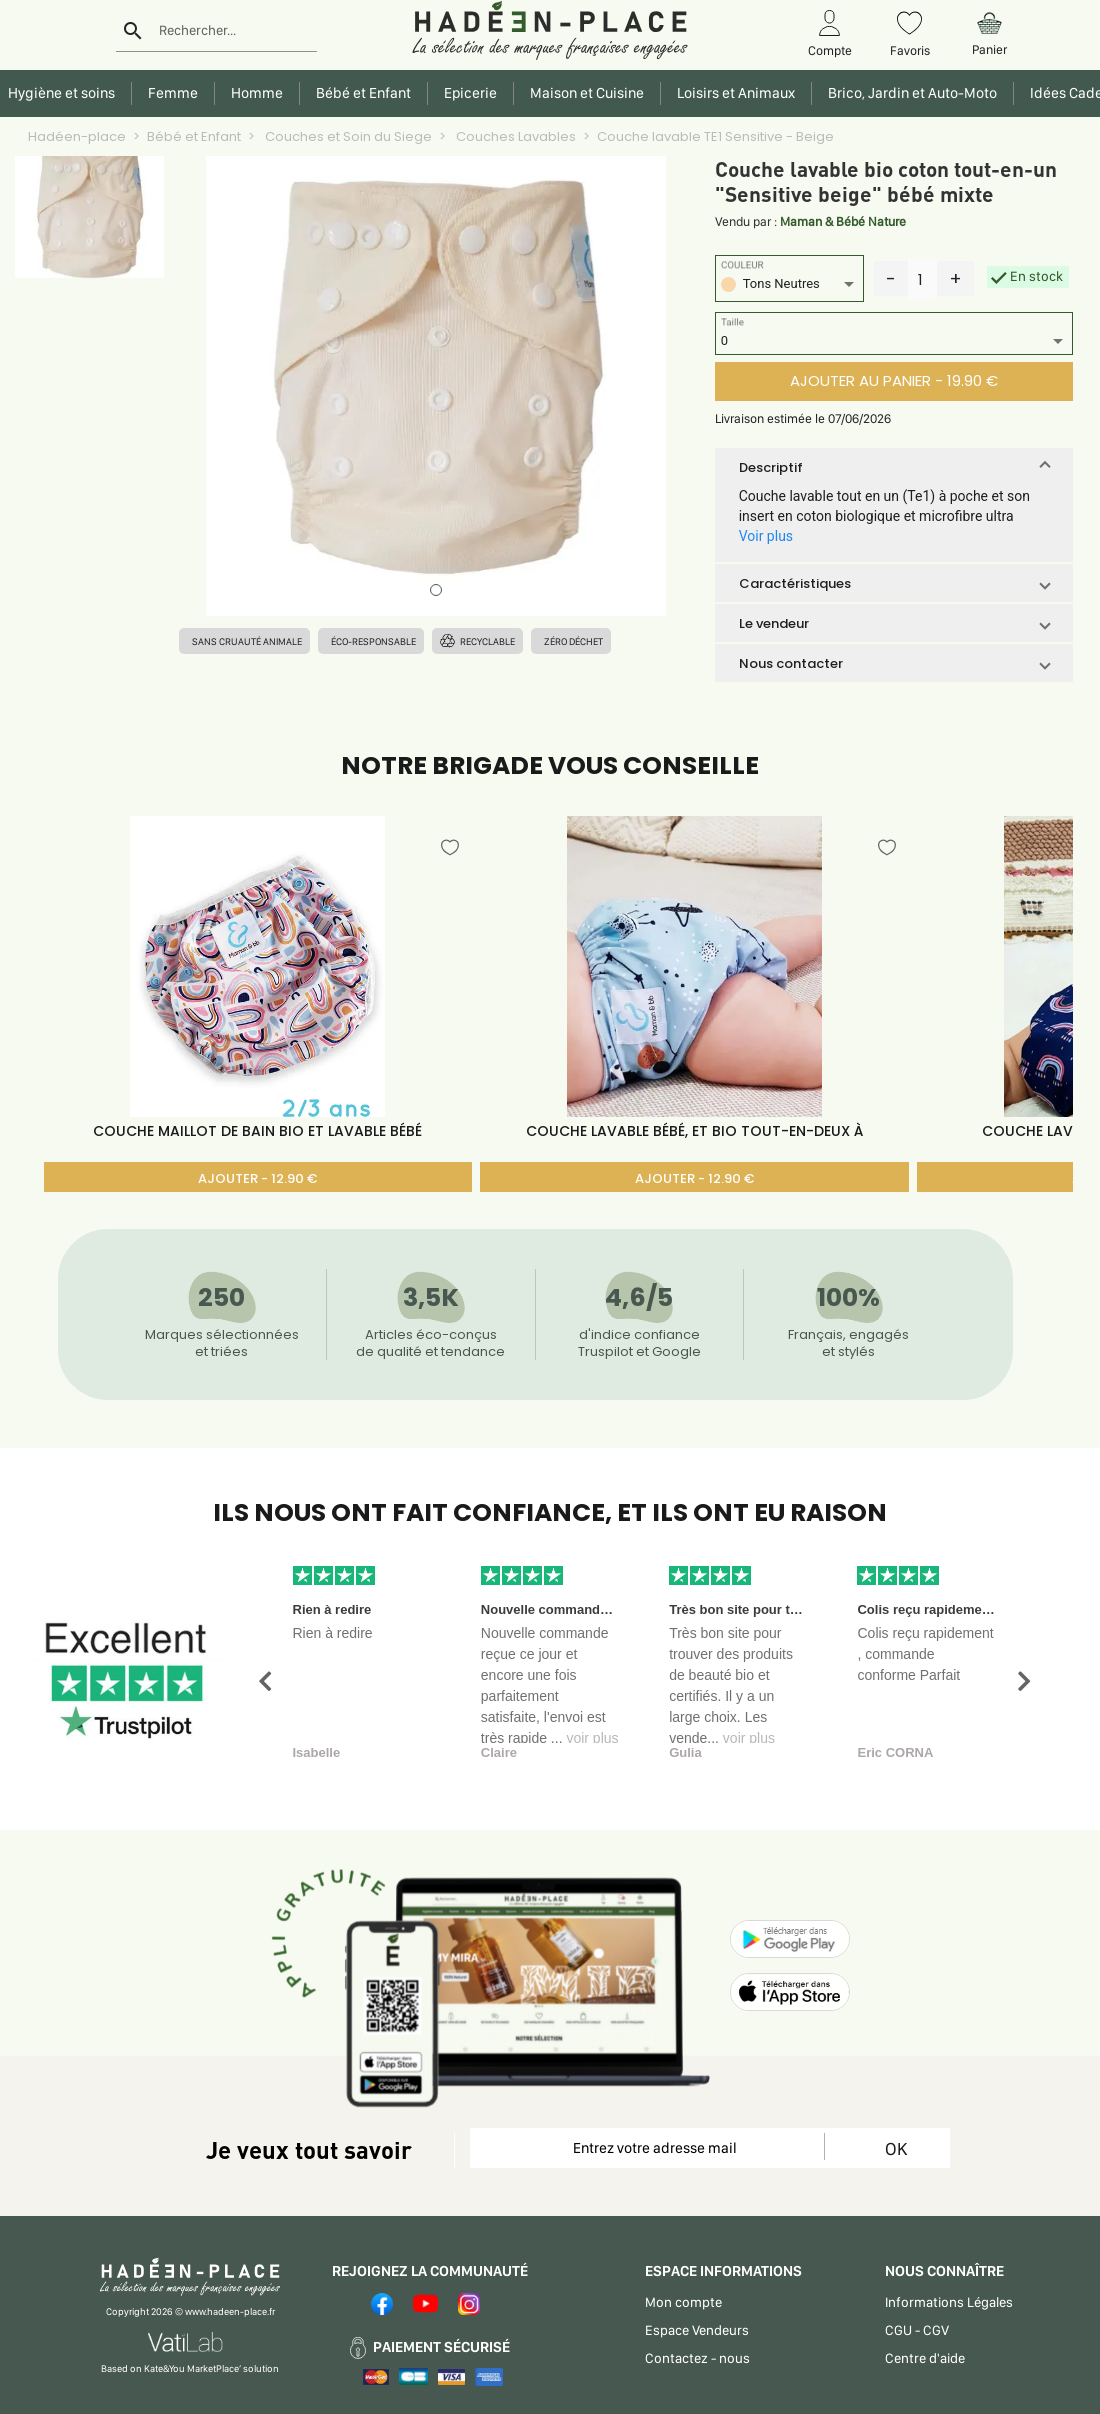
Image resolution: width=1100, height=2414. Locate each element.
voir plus (592, 1738)
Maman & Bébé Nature (843, 221)
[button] (894, 467)
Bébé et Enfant (194, 136)
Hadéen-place (77, 136)
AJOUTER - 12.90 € (257, 1178)
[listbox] (789, 286)
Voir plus (766, 536)
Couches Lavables (514, 136)
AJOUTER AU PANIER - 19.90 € (894, 380)
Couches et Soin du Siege (347, 136)
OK (896, 2148)
